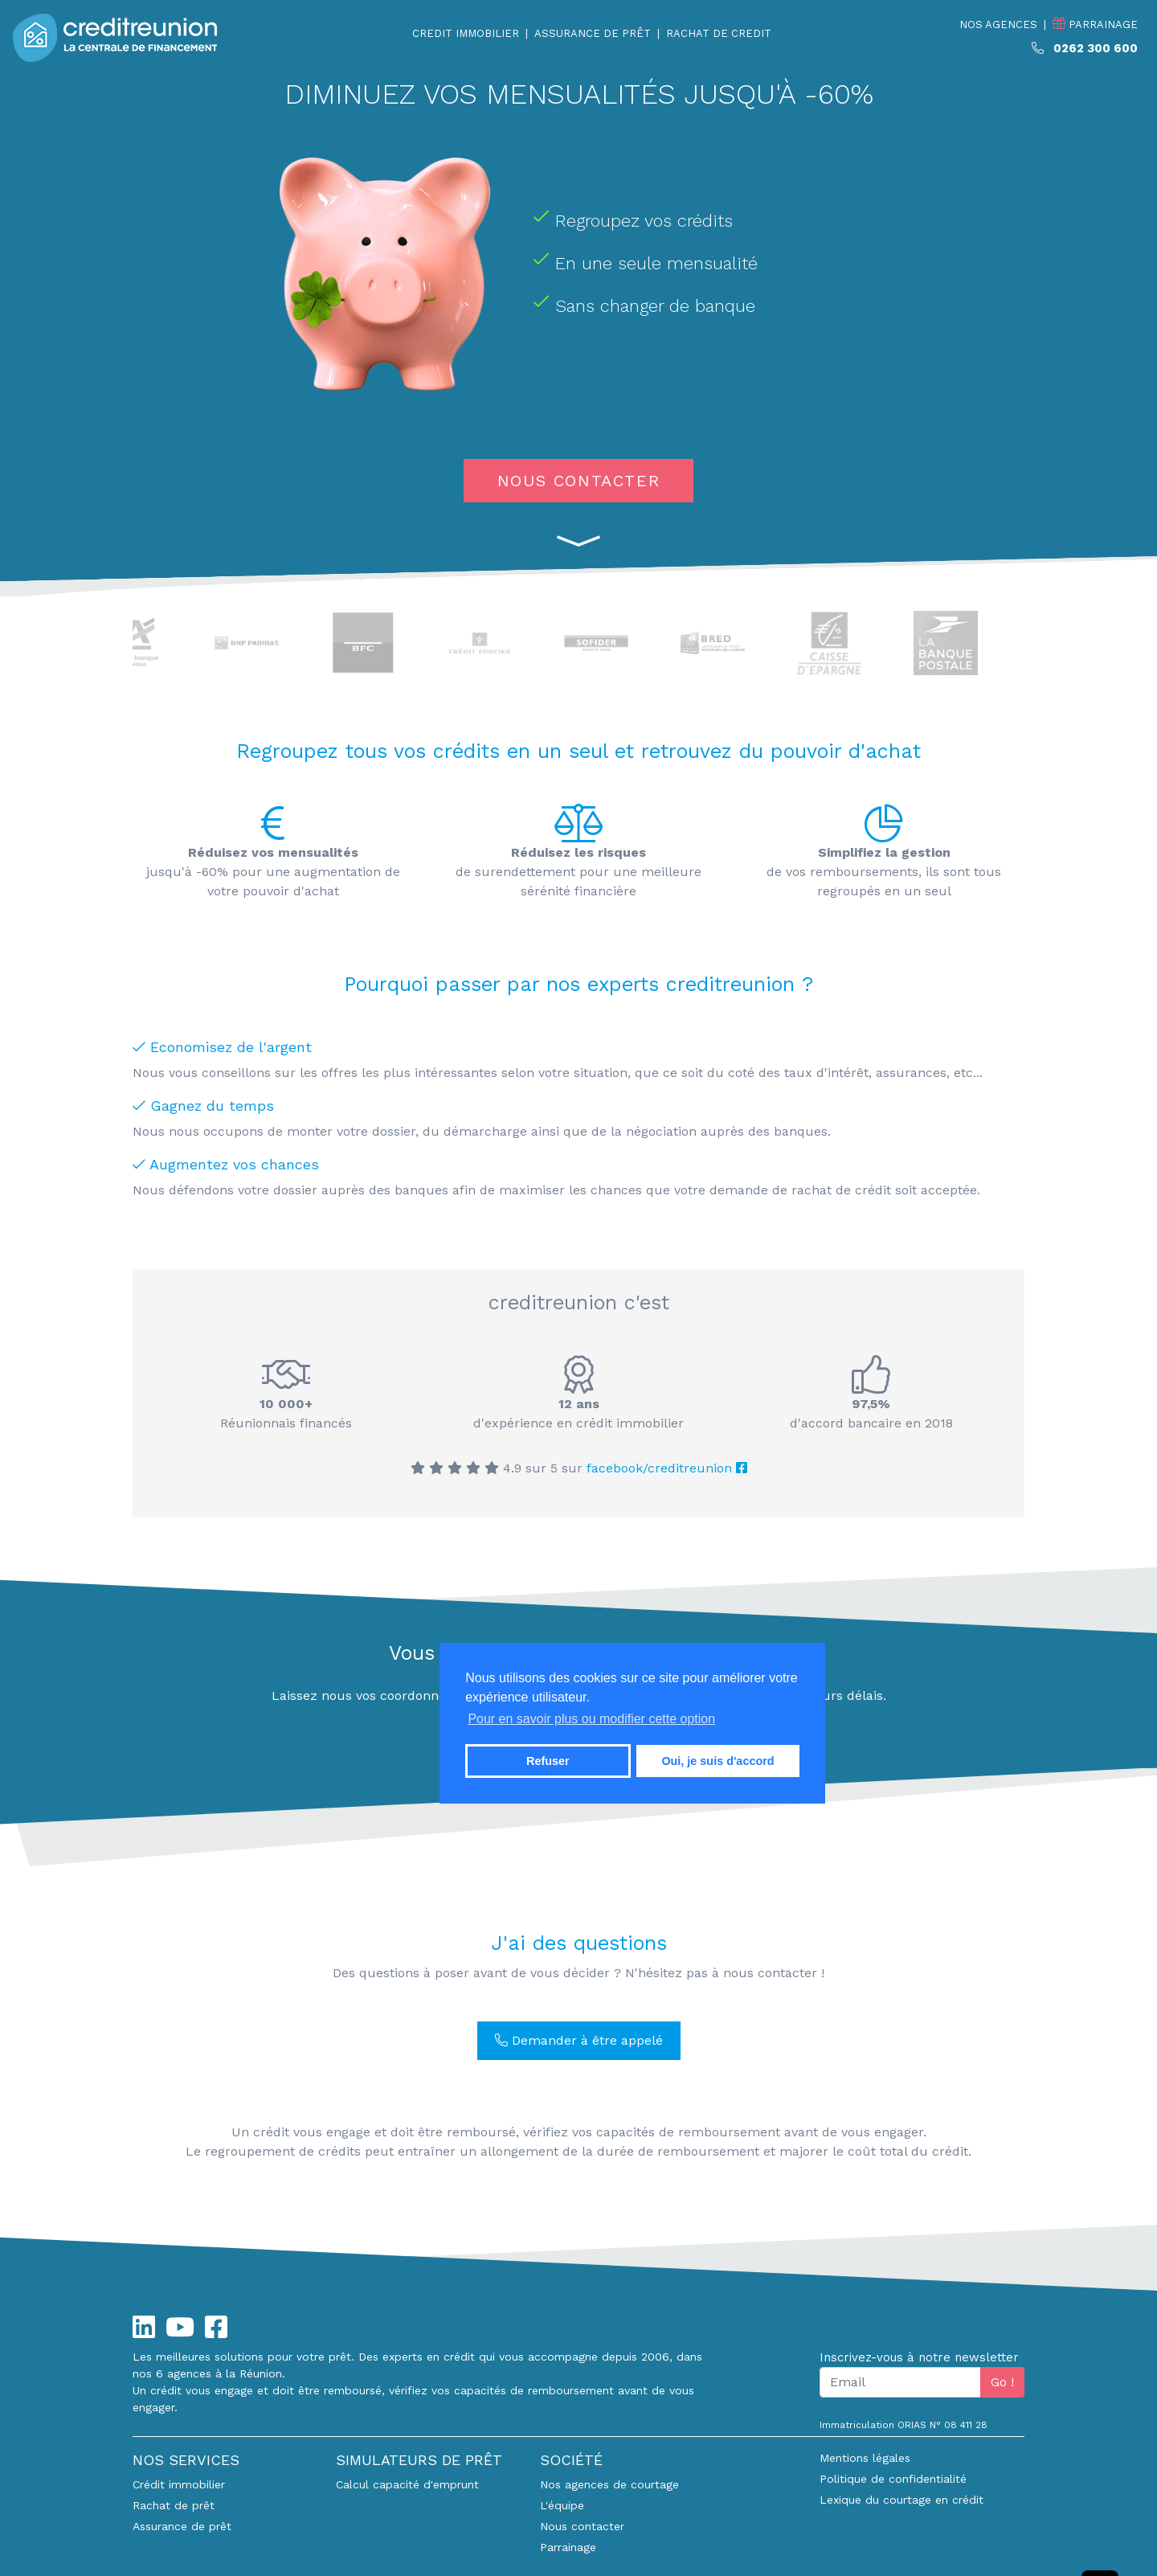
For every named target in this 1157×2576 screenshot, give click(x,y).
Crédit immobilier (179, 2484)
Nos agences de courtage (609, 2484)
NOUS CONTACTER (578, 480)
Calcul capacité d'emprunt (407, 2484)
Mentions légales (865, 2457)
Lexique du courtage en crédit (901, 2499)
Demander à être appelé (579, 2040)
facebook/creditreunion (667, 1468)
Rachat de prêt (174, 2505)
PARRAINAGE (1095, 24)
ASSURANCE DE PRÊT (592, 33)
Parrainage (568, 2547)
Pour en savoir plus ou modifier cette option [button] (591, 1719)
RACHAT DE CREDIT (718, 33)
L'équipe (562, 2505)
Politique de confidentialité (893, 2478)
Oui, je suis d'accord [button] (717, 1761)
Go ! (1002, 2382)
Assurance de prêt (182, 2526)
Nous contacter (582, 2526)
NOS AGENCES (998, 24)
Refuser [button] (548, 1761)
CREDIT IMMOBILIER (465, 33)
